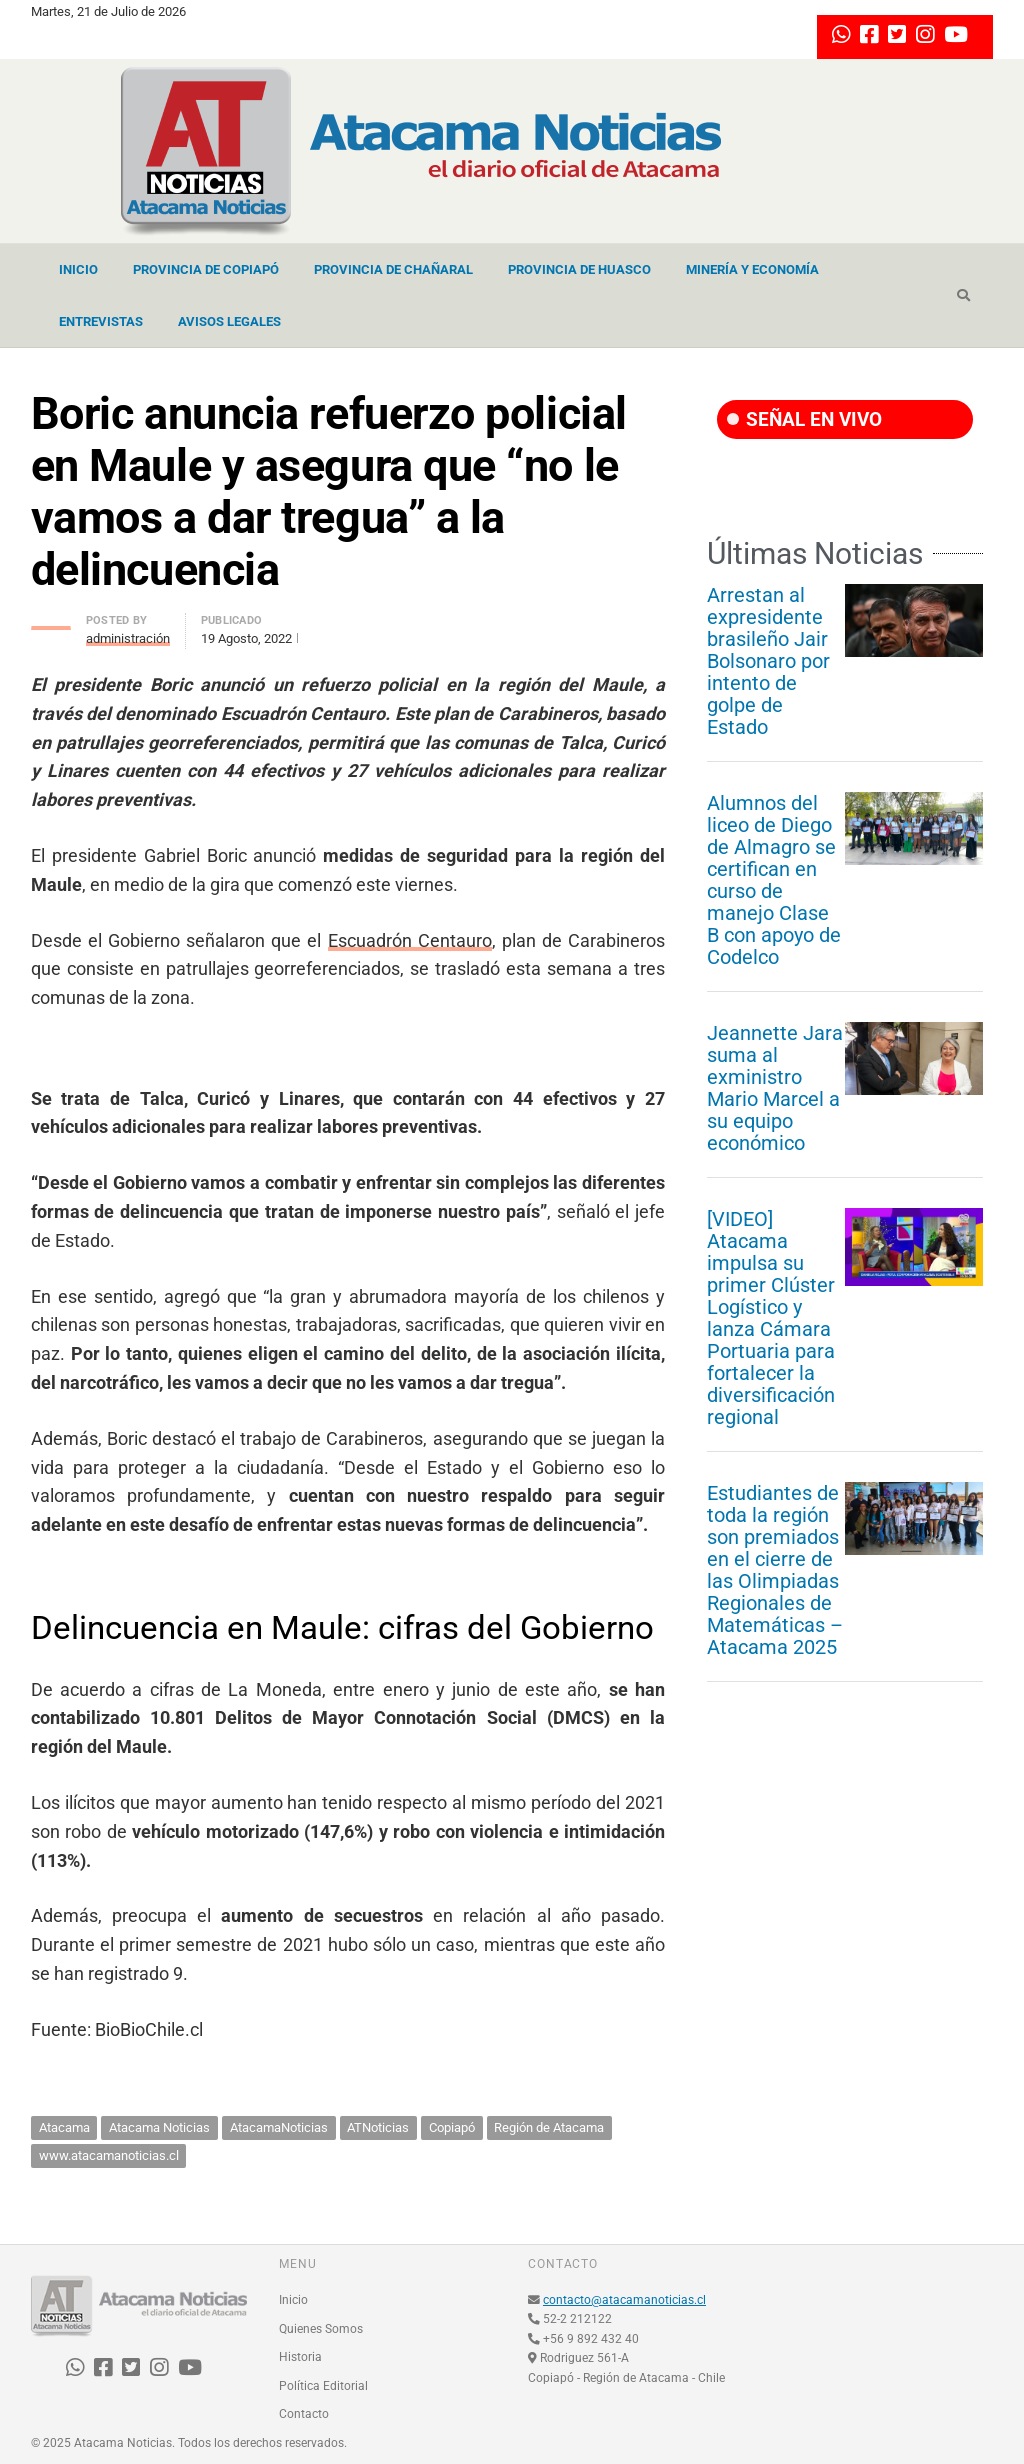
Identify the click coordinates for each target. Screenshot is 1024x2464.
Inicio (78, 269)
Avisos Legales (229, 321)
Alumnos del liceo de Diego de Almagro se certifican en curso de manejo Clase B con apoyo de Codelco (774, 880)
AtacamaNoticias (279, 2127)
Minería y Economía (752, 269)
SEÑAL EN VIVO (804, 419)
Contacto (304, 2414)
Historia (300, 2357)
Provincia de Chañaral (393, 269)
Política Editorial (323, 2386)
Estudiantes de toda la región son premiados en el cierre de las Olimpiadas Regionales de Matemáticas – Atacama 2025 (775, 1570)
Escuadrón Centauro (410, 940)
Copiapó (452, 2127)
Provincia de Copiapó (206, 269)
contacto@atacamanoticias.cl (624, 2300)
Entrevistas (101, 321)
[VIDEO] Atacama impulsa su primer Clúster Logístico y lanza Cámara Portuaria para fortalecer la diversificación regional (771, 1318)
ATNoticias (378, 2127)
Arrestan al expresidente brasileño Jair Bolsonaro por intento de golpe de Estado (768, 661)
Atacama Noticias (159, 2127)
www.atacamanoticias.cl (109, 2155)
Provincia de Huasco (579, 269)
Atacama (64, 2127)
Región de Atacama (549, 2127)
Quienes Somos (321, 2329)
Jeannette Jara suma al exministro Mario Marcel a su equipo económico (775, 1088)
